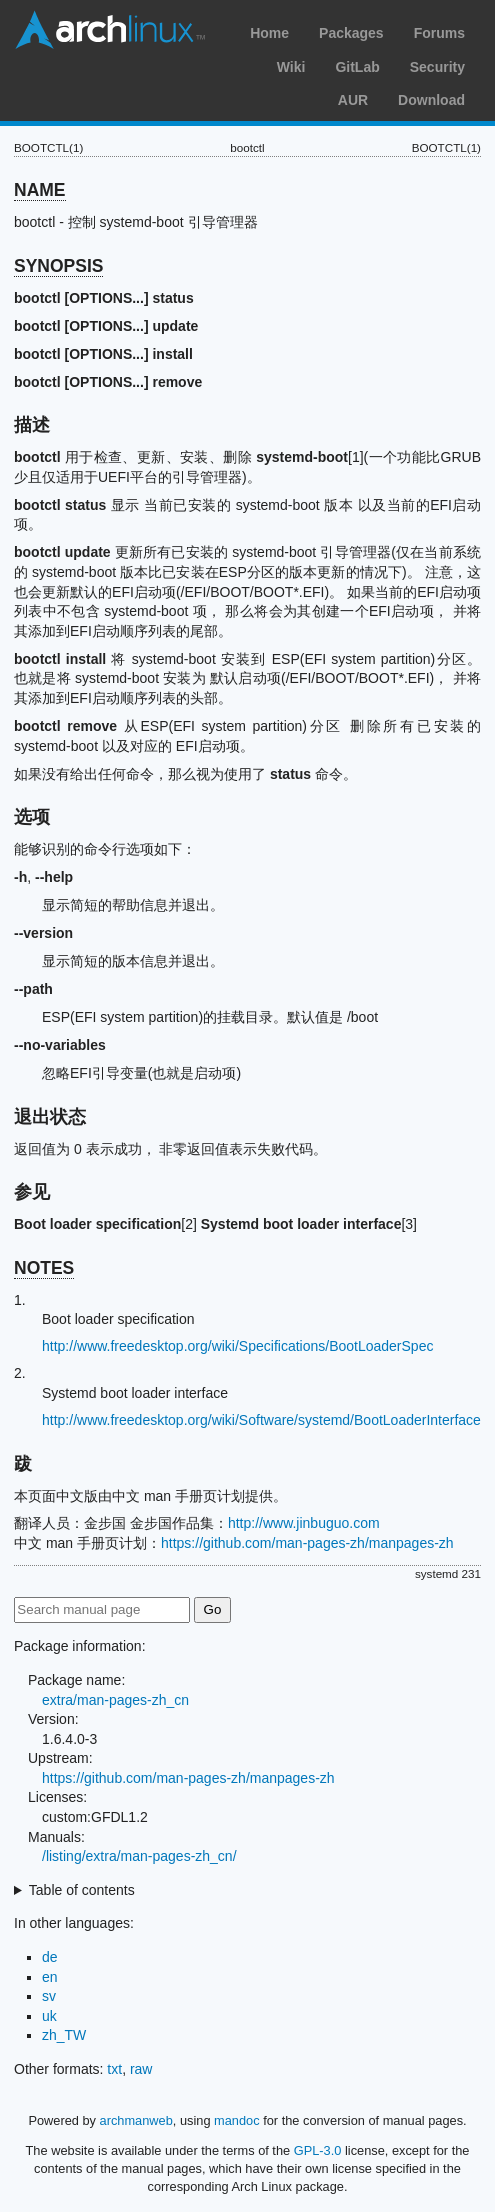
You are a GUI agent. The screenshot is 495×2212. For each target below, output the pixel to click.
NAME (40, 190)
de (50, 1957)
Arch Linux (110, 30)
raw (141, 2069)
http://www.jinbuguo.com (304, 1523)
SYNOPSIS (58, 266)
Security (437, 67)
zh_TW (64, 2035)
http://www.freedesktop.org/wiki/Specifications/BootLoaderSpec (237, 1346)
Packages (351, 33)
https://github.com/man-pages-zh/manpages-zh (307, 1543)
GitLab (357, 67)
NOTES (44, 1268)
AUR (353, 100)
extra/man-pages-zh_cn (115, 1700)
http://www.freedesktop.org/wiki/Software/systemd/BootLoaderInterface (261, 1420)
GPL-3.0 (318, 2150)
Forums (439, 33)
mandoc (237, 2120)
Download (431, 100)
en (50, 1977)
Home (269, 33)
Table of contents (82, 1890)
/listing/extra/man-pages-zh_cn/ (139, 1856)
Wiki (291, 67)
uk (49, 2016)
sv (49, 1996)
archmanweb (136, 2120)
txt (114, 2069)
